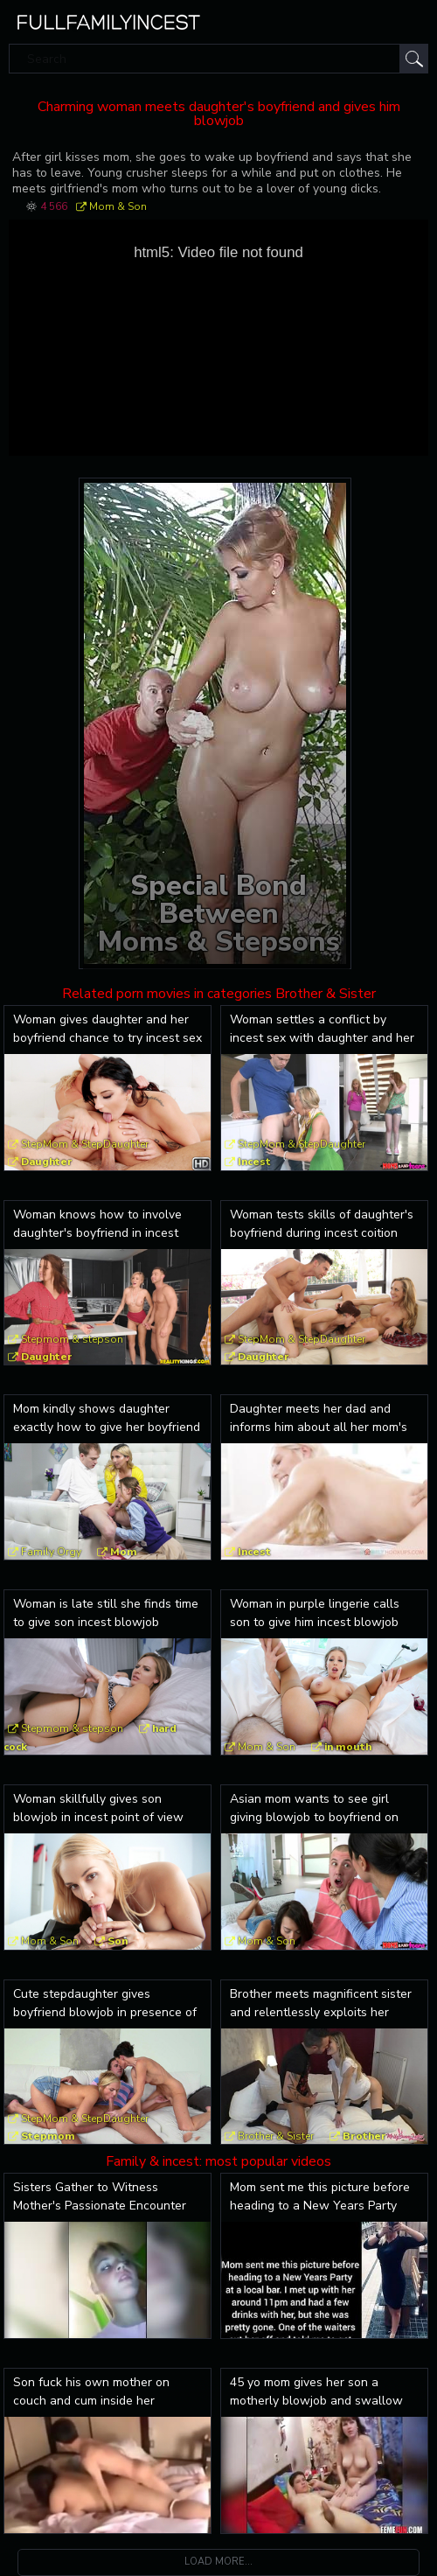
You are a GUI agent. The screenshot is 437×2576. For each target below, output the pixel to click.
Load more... (218, 2561)
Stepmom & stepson (72, 1339)
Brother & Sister (276, 2136)
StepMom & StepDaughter (85, 1144)
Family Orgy (51, 1552)
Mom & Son (118, 206)
